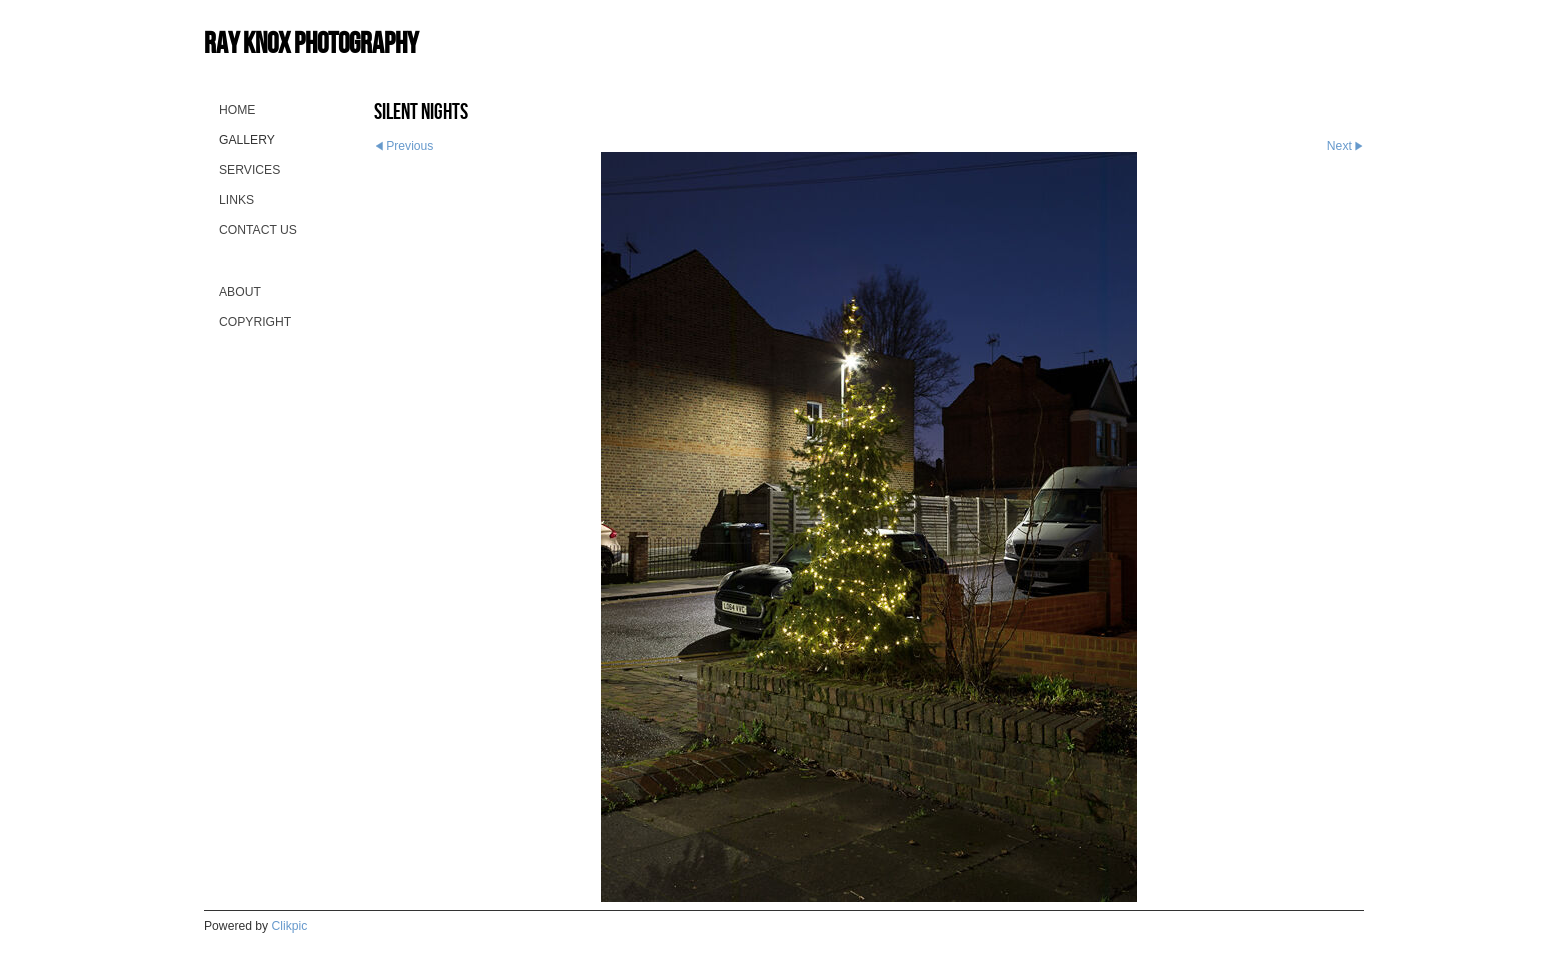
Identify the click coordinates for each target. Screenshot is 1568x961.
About (240, 292)
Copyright (255, 322)
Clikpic (290, 926)
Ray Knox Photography (311, 42)
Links (236, 200)
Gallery (247, 140)
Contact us (258, 230)
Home (237, 110)
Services (249, 170)
